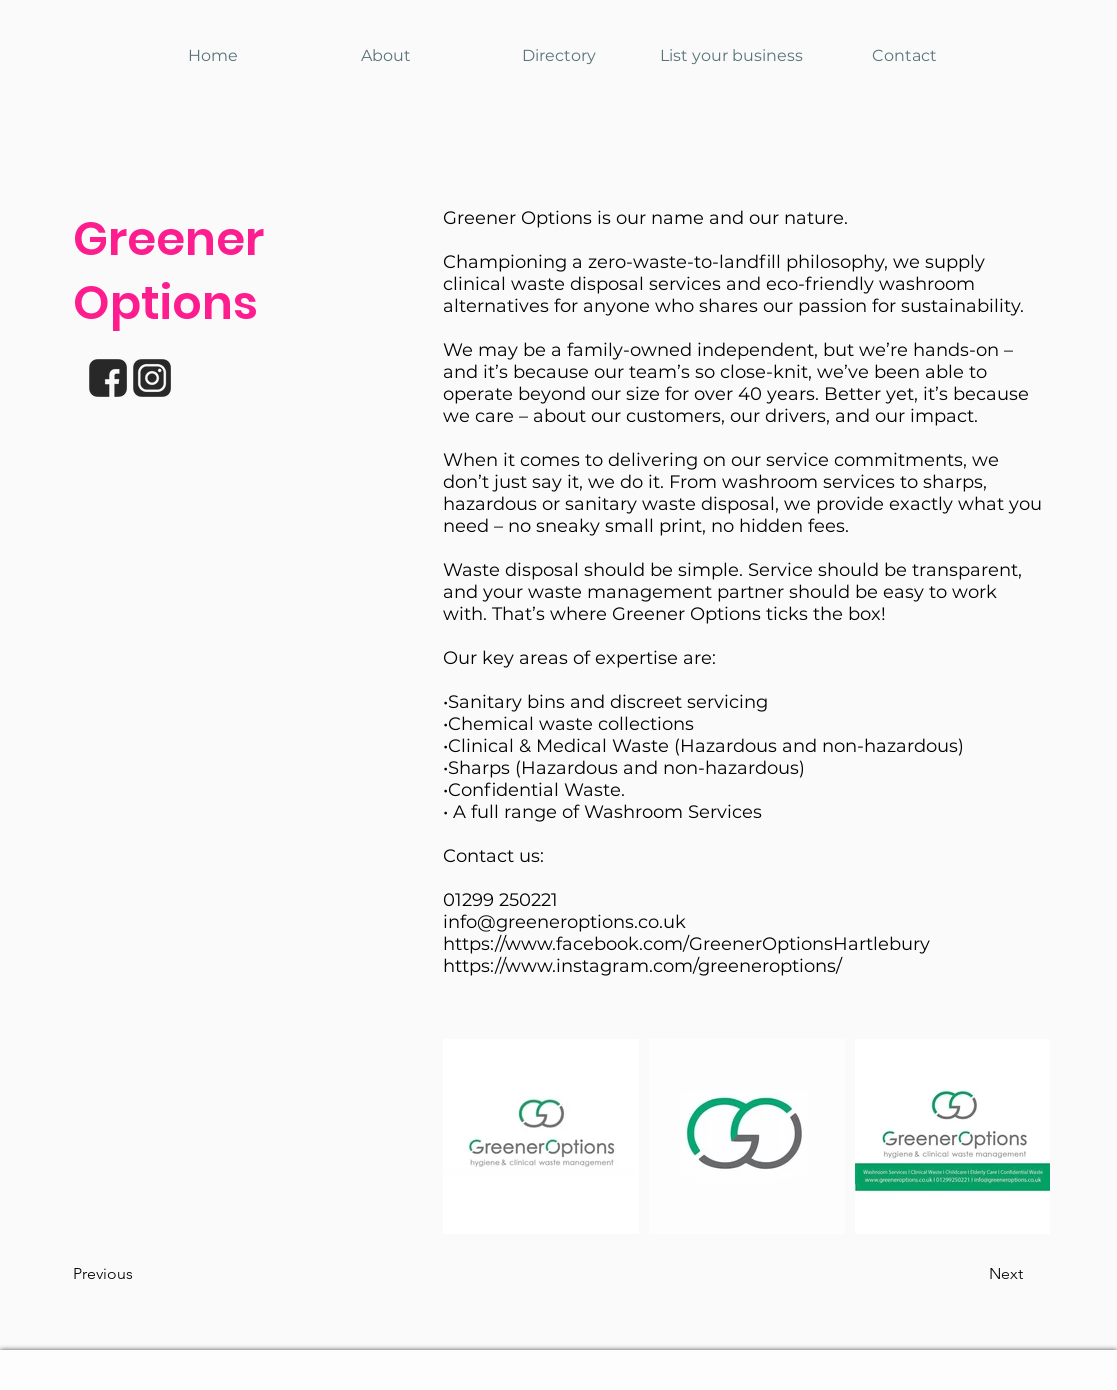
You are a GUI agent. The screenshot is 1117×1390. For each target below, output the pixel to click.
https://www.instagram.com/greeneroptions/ (642, 966)
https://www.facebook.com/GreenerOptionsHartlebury (686, 944)
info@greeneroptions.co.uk (564, 922)
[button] (139, 1274)
